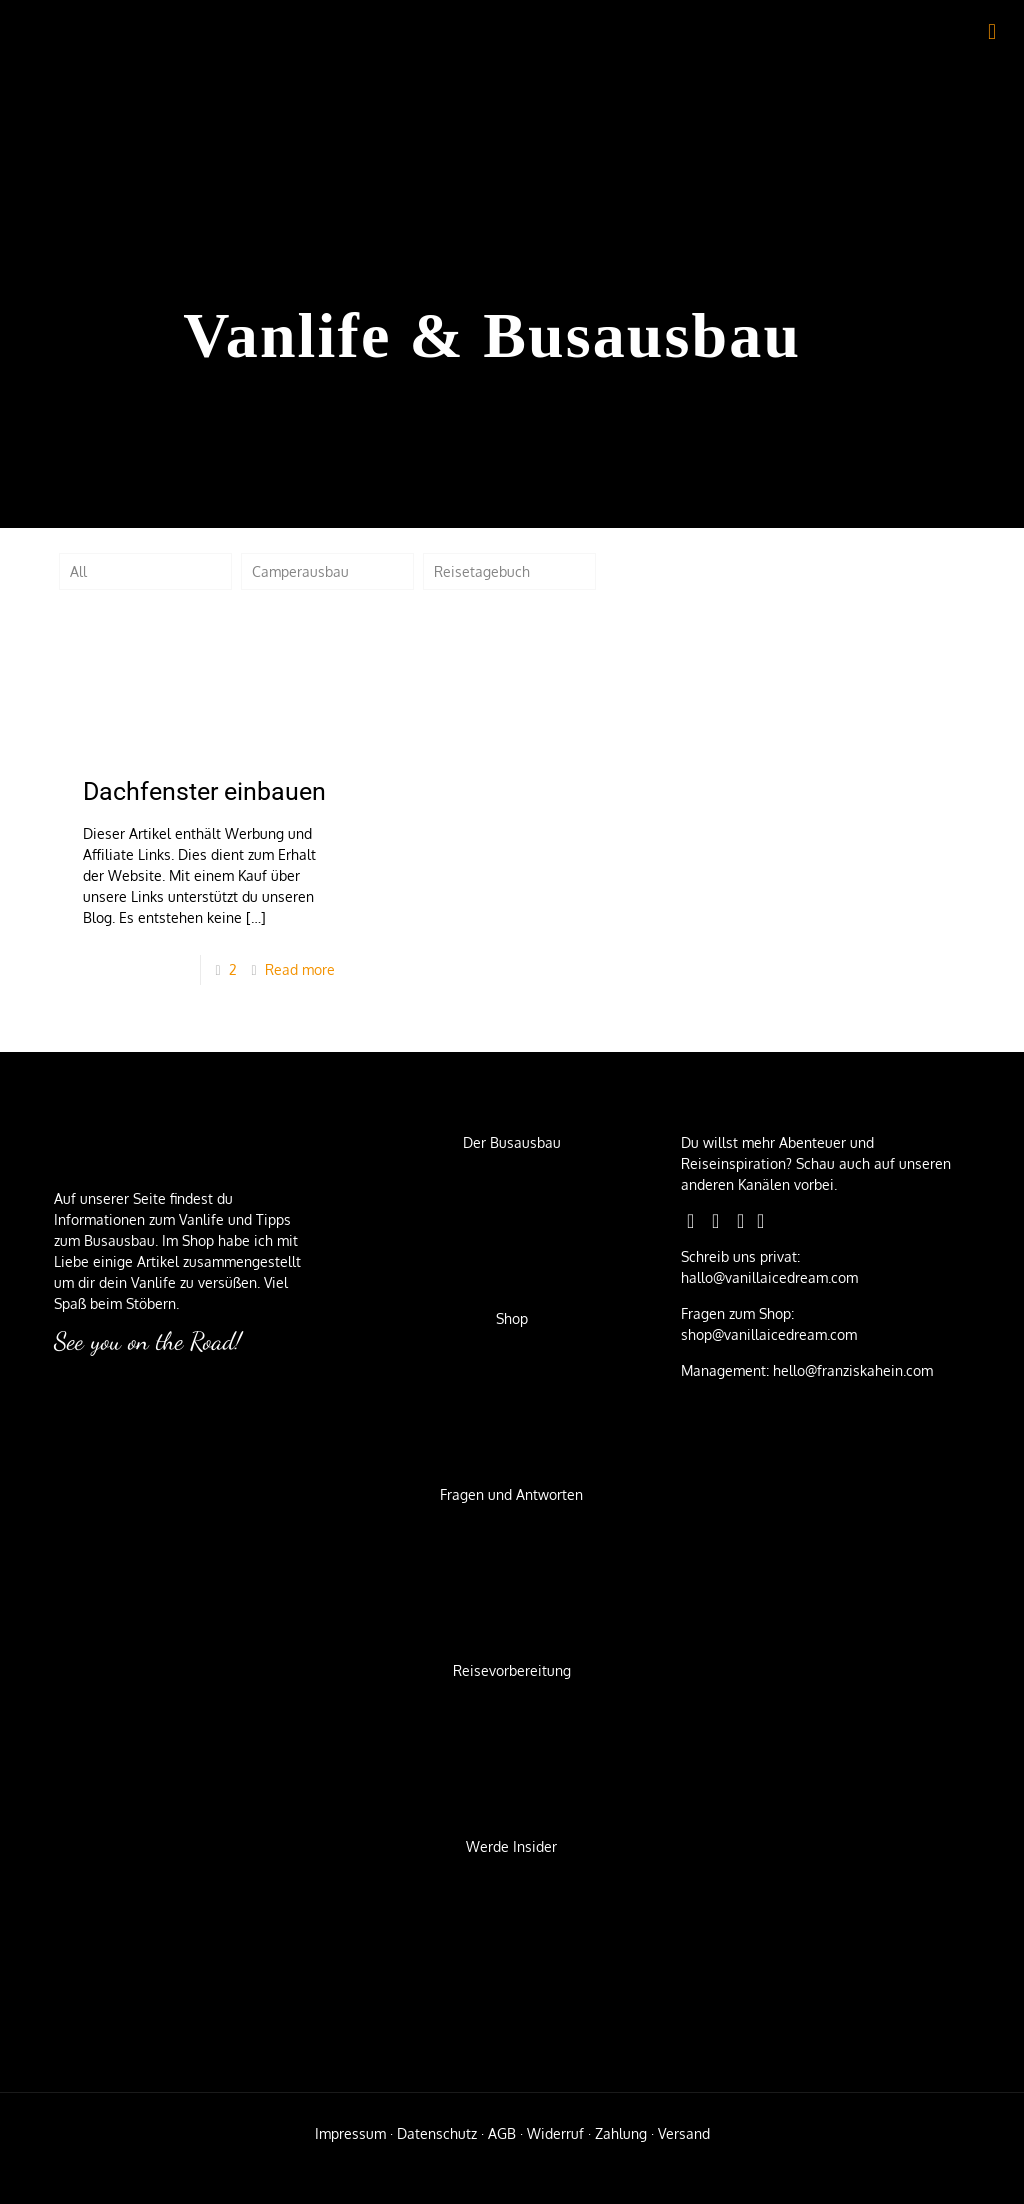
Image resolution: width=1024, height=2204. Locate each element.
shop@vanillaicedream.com (769, 1334)
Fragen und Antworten (511, 1494)
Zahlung (621, 2133)
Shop (512, 1318)
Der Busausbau (512, 1142)
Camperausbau (300, 571)
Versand (684, 2133)
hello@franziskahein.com (851, 1370)
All (78, 571)
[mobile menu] (992, 30)
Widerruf (555, 2133)
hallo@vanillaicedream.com (769, 1277)
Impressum (350, 2133)
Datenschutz (437, 2133)
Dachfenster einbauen (204, 791)
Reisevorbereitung (512, 1670)
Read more (300, 969)
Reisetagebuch (482, 571)
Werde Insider (511, 1846)
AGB (502, 2133)
